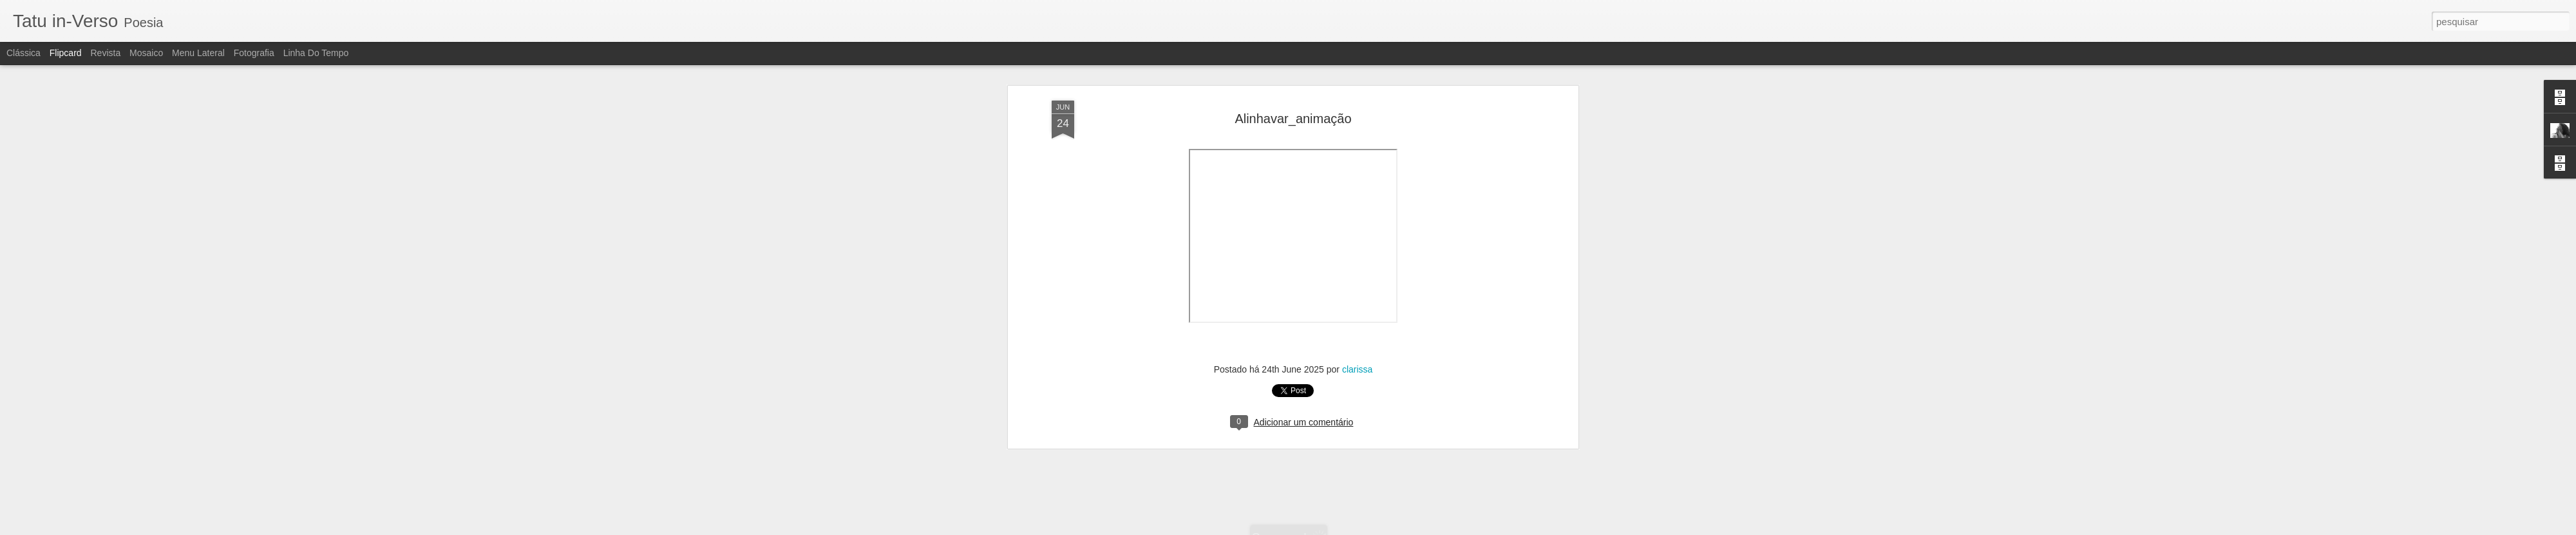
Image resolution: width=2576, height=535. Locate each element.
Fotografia (254, 53)
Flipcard (66, 53)
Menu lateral (198, 53)
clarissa (1357, 368)
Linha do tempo (316, 53)
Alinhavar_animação (1293, 117)
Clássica (23, 53)
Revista (105, 53)
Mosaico (146, 53)
